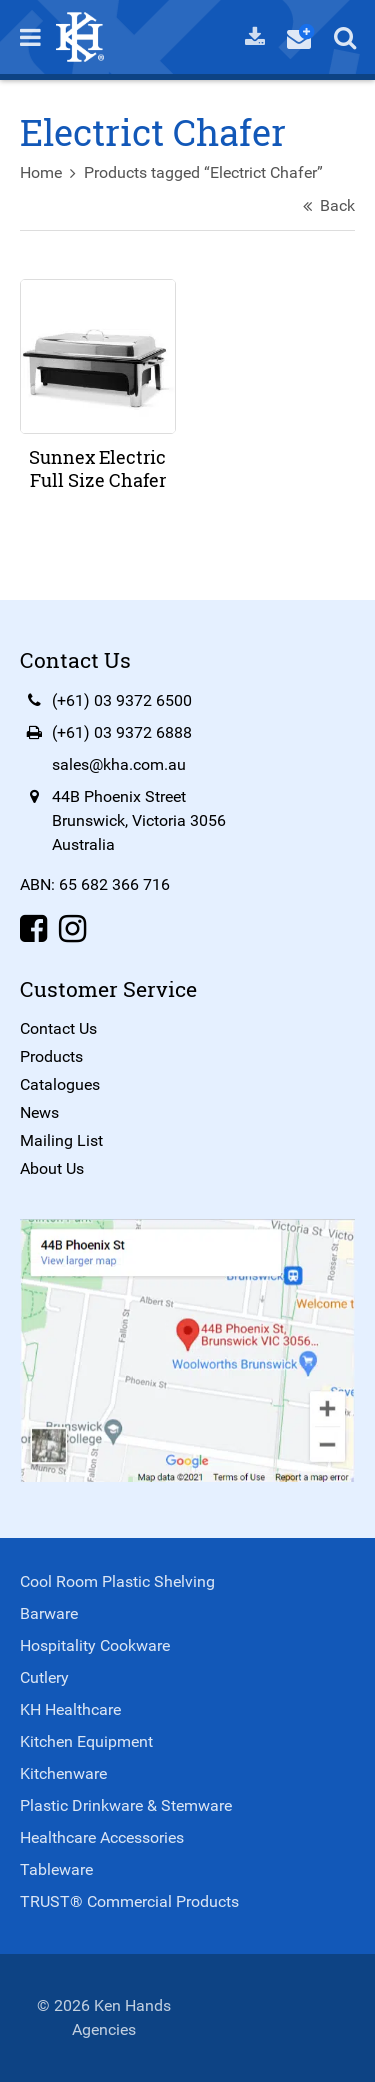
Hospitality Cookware (95, 1645)
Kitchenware (63, 1773)
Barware (49, 1613)
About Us (52, 1168)
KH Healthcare (70, 1709)
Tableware (56, 1869)
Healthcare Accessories (102, 1837)
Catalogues (60, 1084)
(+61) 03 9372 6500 (122, 700)
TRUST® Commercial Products (129, 1901)
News (39, 1112)
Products (51, 1056)
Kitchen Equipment (86, 1741)
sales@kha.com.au (119, 764)
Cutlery (44, 1677)
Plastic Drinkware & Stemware (126, 1805)
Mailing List (61, 1140)
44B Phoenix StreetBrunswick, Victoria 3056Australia (139, 820)
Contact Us (58, 1028)
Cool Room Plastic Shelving (117, 1581)
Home (41, 172)
